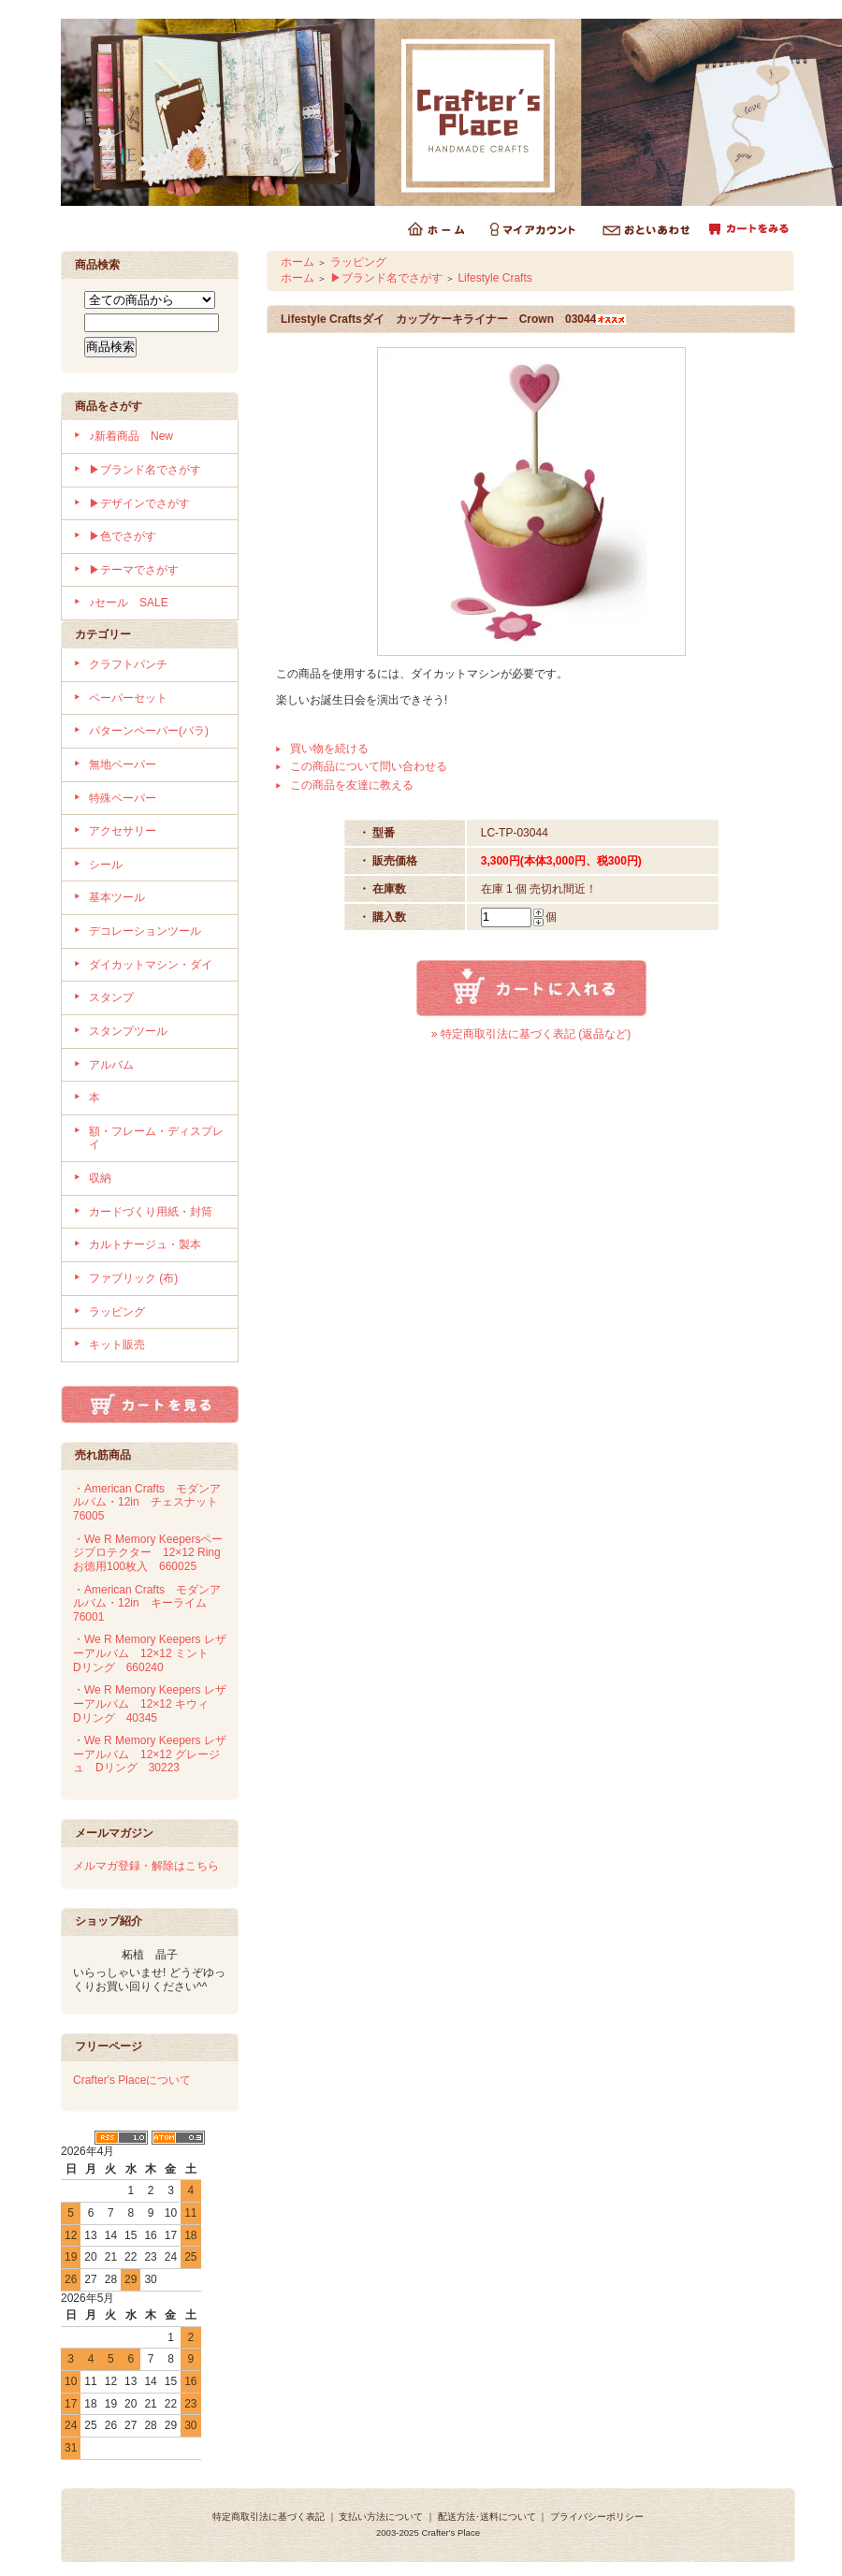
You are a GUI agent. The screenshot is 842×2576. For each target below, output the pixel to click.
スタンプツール (128, 1031)
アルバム (111, 1064)
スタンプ (111, 997)
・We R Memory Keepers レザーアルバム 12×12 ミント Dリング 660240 (149, 1653)
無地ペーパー (122, 764)
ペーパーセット (128, 698)
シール (106, 864)
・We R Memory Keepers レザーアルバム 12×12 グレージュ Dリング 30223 (149, 1754)
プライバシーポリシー (597, 2516)
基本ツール (117, 897)
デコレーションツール (145, 931)
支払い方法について (381, 2516)
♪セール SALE (128, 602)
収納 (100, 1178)
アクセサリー (122, 830)
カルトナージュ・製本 (145, 1244)
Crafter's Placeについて (132, 2080)
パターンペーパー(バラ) (149, 730)
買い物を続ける (329, 748)
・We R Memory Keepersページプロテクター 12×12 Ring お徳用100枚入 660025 (152, 1553)
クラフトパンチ (128, 664)
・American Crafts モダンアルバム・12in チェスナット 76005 (151, 1502)
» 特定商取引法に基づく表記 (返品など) (531, 1034)
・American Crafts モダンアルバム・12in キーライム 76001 (147, 1603)
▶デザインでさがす (139, 503)
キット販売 (117, 1344)
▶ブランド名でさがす (145, 469)
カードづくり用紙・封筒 (150, 1211)
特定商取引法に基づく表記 (268, 2516)
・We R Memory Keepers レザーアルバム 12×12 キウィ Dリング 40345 (149, 1703)
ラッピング (117, 1311)
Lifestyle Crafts (494, 277)
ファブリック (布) (133, 1278)
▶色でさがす (122, 536)
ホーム (297, 262)
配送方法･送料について (487, 2516)
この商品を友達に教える (352, 785)
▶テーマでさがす (134, 569)
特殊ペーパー (122, 798)
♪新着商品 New (131, 436)
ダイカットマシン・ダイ (150, 964)
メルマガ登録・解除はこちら (146, 1865)
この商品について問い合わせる (368, 766)
